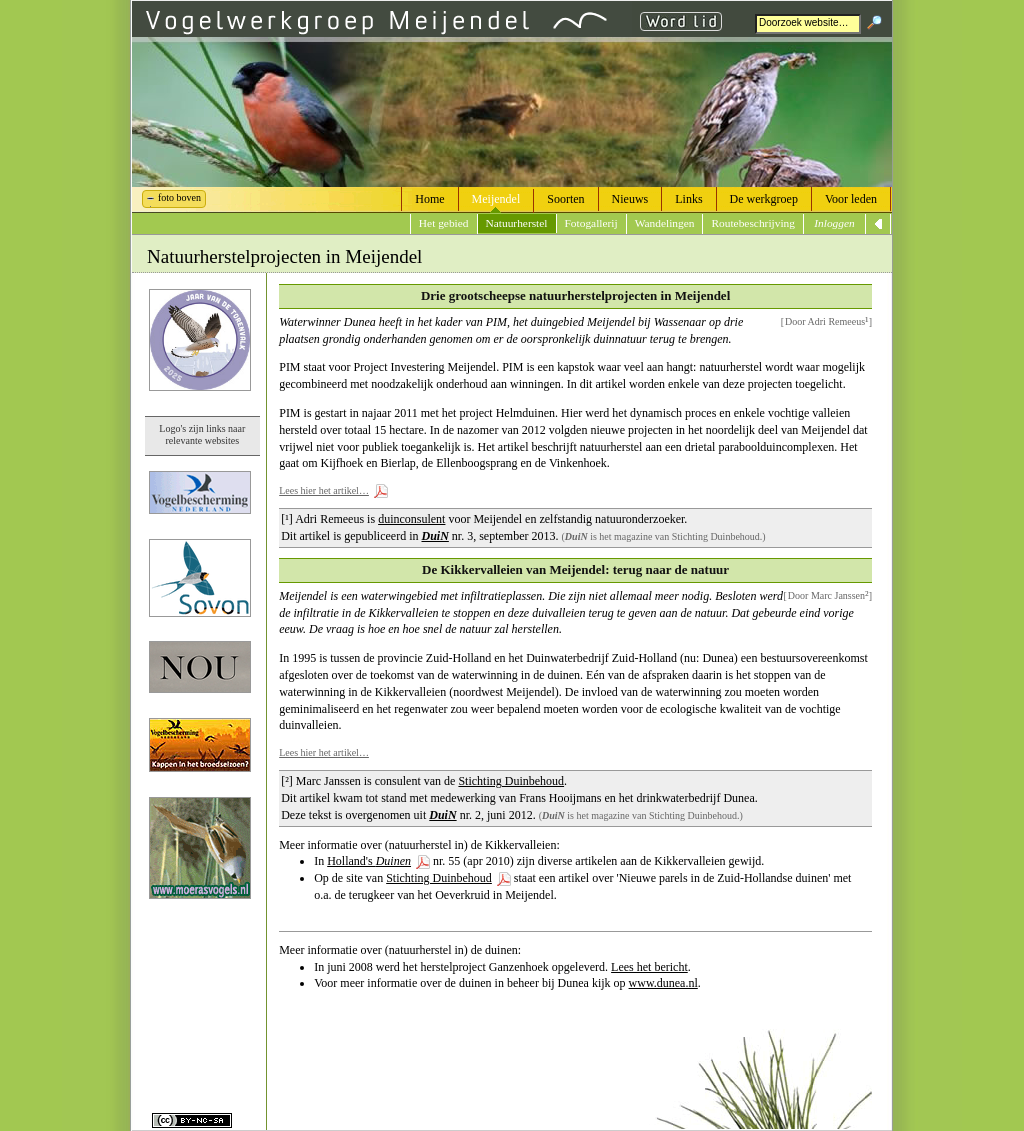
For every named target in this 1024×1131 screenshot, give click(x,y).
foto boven (179, 197)
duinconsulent (411, 519)
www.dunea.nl (663, 983)
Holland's (369, 861)
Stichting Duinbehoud (511, 781)
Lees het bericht (649, 967)
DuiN (435, 536)
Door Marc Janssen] (829, 595)
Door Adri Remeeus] (827, 321)
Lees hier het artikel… (324, 490)
